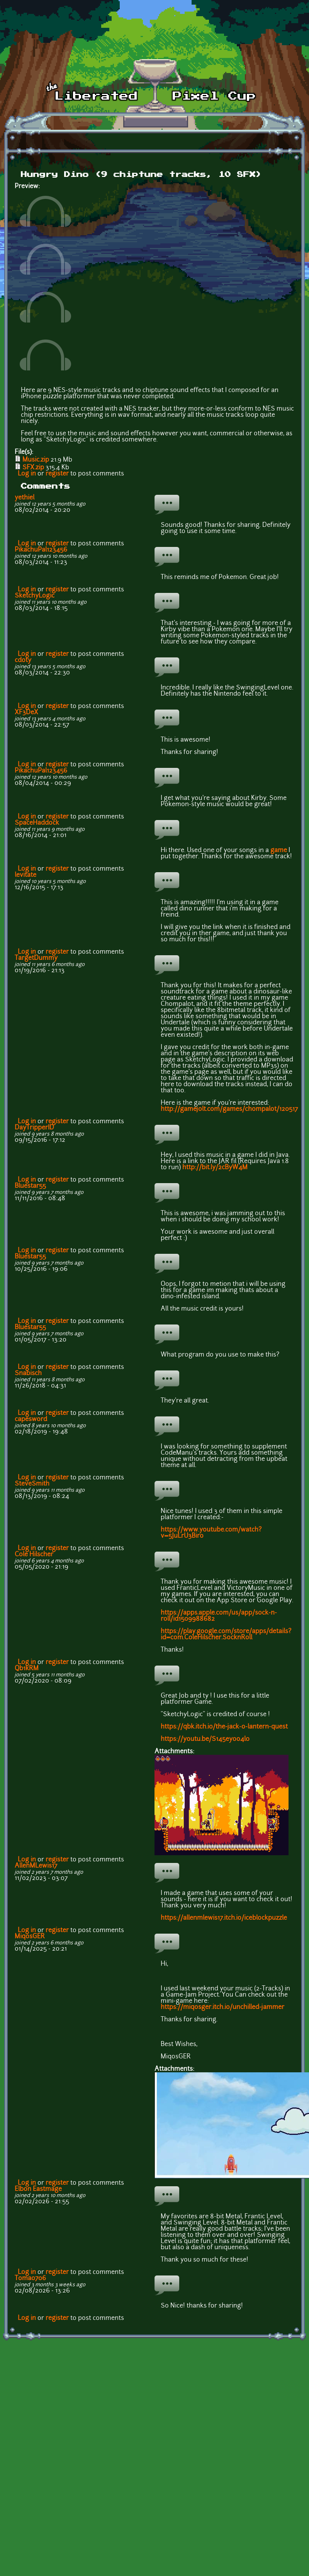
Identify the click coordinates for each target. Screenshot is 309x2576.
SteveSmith (32, 1484)
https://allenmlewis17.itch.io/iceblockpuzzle (224, 1918)
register (57, 474)
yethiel (24, 498)
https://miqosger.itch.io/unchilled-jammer (222, 2007)
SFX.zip (33, 468)
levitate (25, 875)
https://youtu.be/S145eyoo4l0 (205, 1739)
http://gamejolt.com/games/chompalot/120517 (229, 1109)
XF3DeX (26, 713)
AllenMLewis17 (36, 1866)
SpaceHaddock (37, 823)
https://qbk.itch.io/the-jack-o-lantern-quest (224, 1727)
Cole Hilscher (34, 1555)
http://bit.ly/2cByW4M (215, 1168)
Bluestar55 (30, 1186)
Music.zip (35, 460)
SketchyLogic (34, 596)
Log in (27, 474)
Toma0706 (30, 2278)
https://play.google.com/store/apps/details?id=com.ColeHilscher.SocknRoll (226, 1634)
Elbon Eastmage (38, 2189)
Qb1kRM (27, 1669)
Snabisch (28, 1373)
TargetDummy (36, 958)
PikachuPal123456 (41, 550)
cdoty (23, 660)
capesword (31, 1419)
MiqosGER (30, 1937)
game (279, 850)
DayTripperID (34, 1128)
